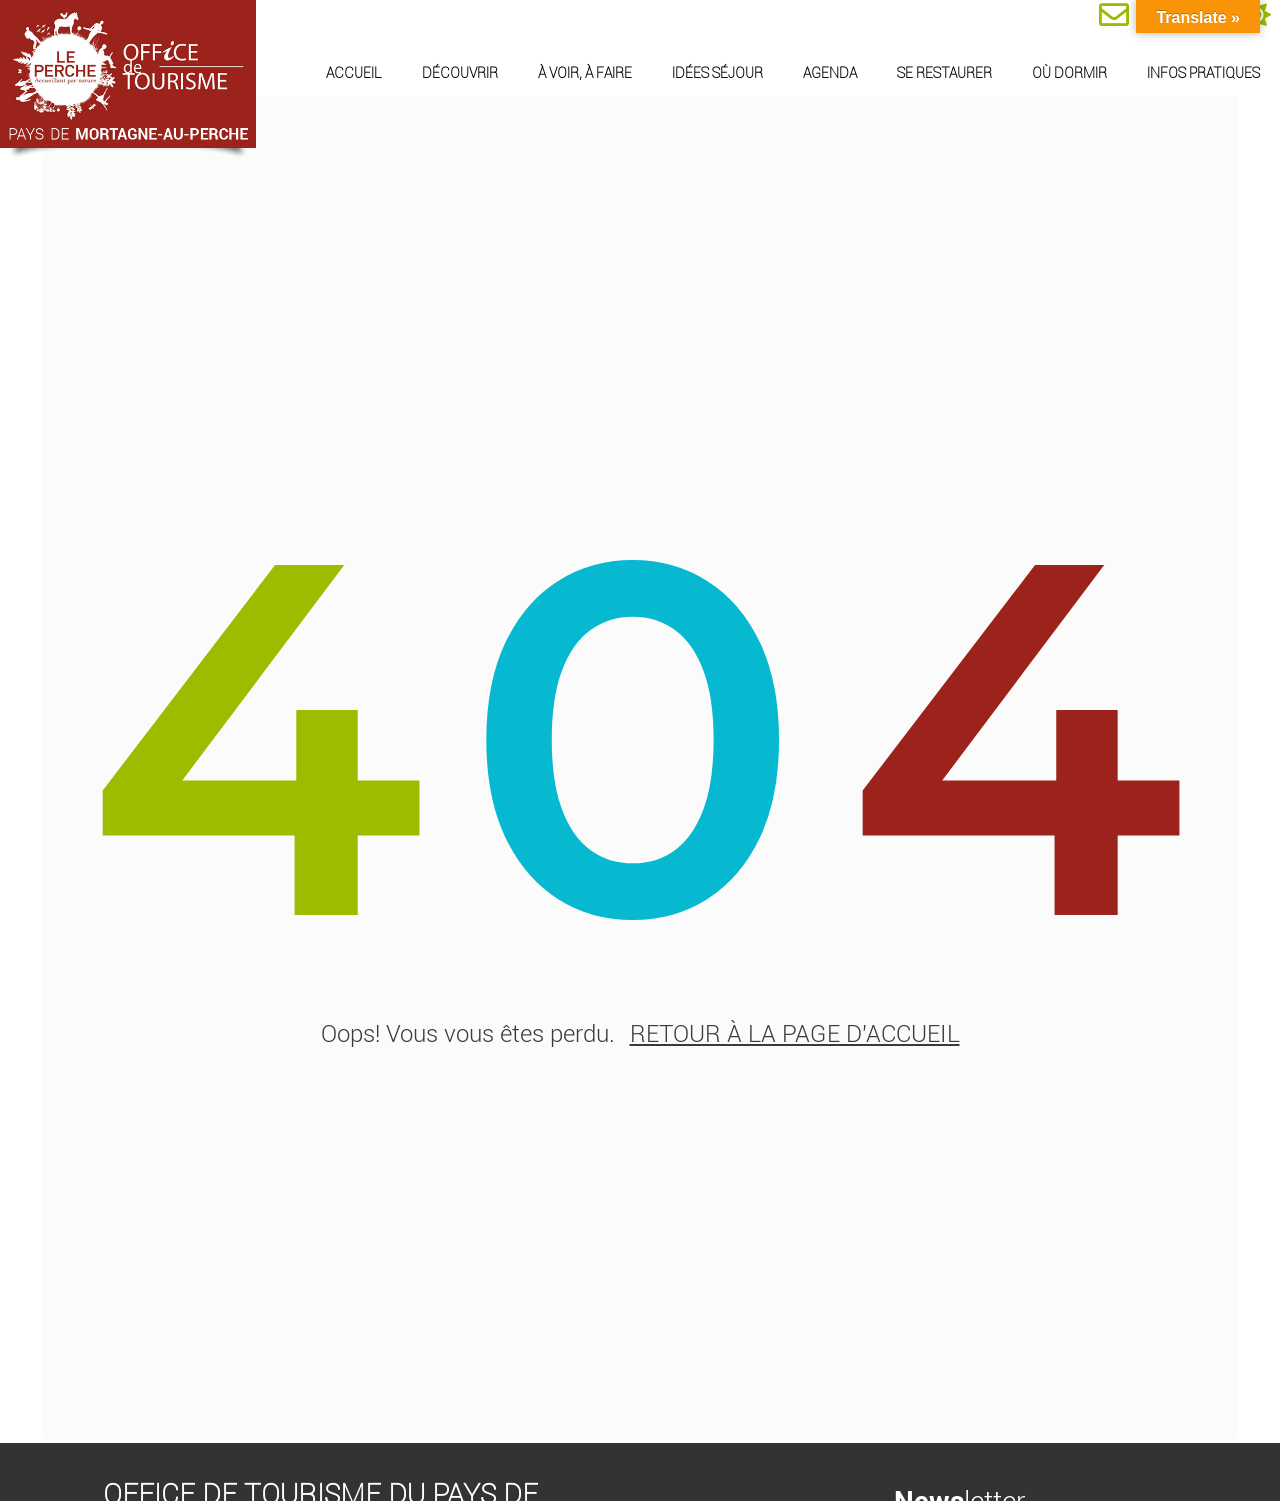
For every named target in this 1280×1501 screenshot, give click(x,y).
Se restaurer (944, 73)
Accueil (354, 73)
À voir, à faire (585, 73)
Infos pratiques (1203, 73)
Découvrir (460, 73)
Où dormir (1069, 73)
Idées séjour (717, 73)
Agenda (830, 73)
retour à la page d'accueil (795, 1041)
